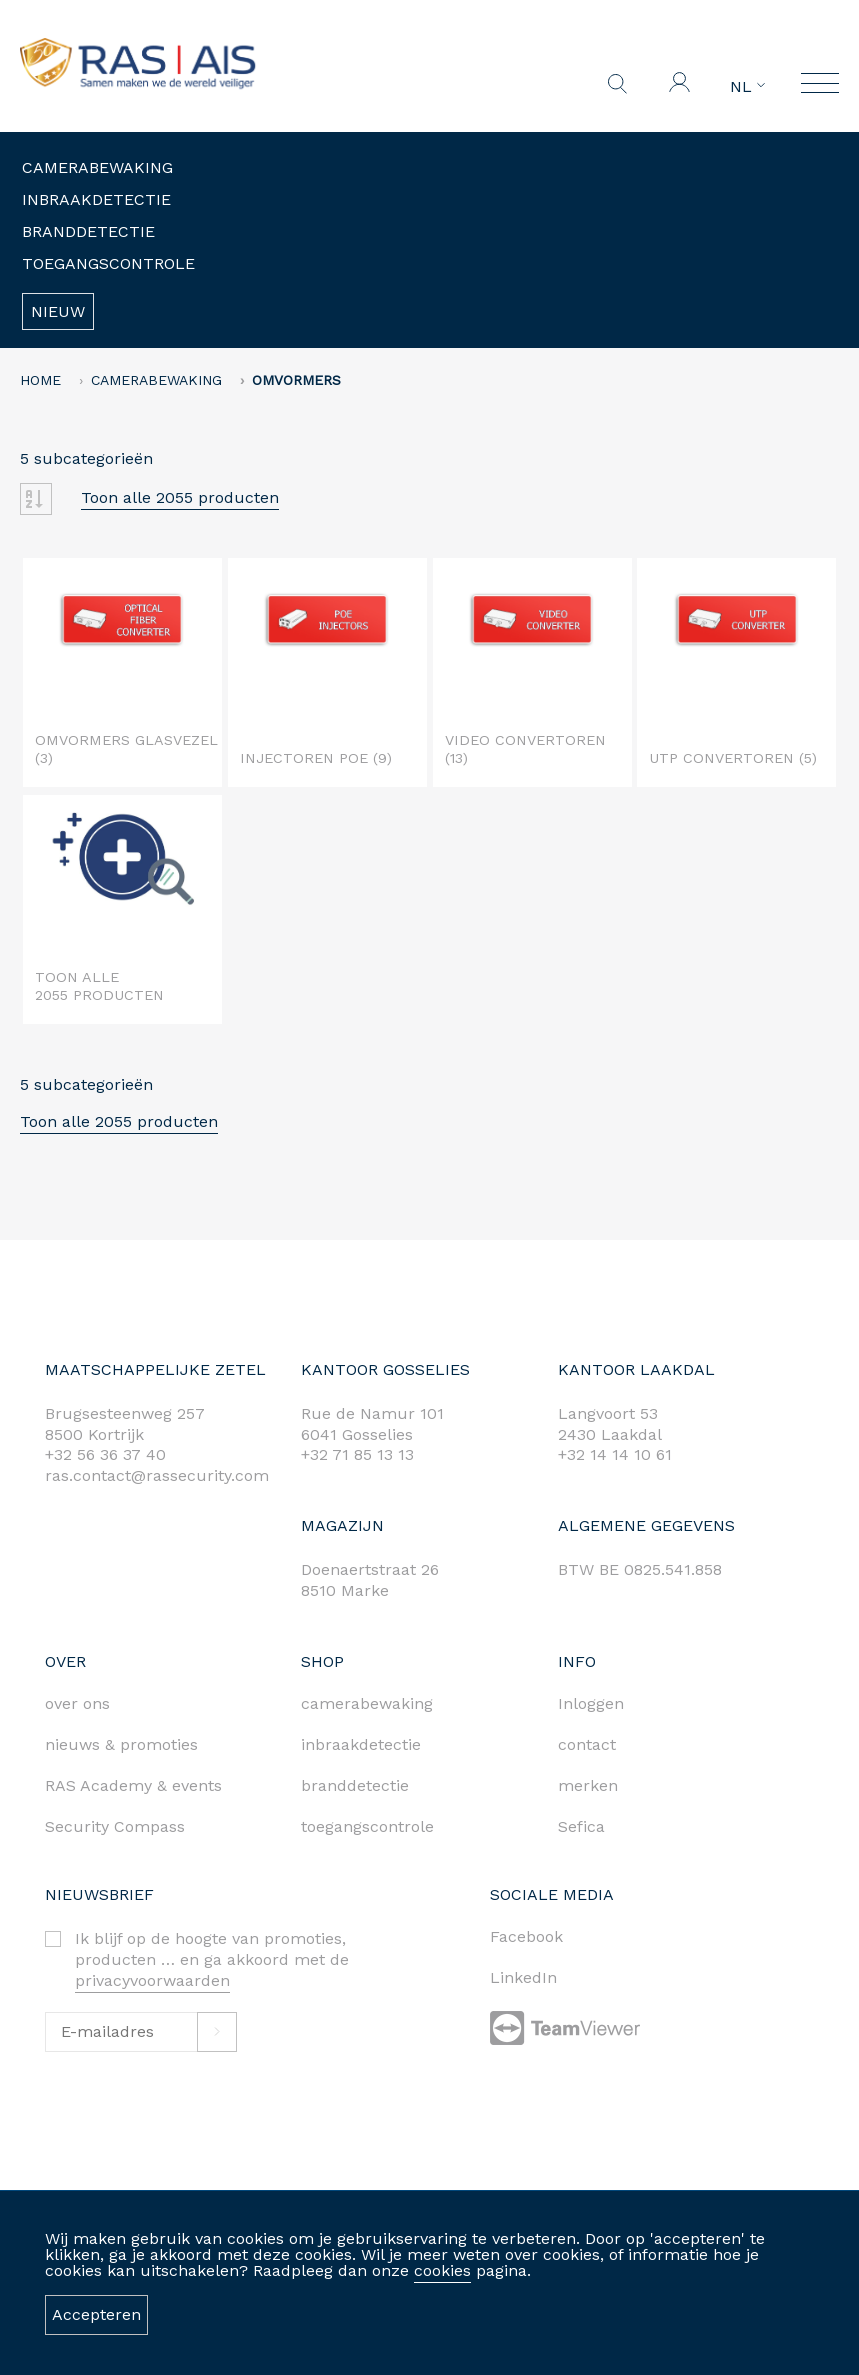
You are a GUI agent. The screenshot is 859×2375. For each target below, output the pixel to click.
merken (588, 1785)
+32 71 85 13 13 (357, 1454)
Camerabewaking (97, 167)
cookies (442, 2270)
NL (747, 87)
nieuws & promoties (121, 1744)
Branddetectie (88, 231)
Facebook (526, 1936)
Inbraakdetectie (96, 199)
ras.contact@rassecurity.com (157, 1475)
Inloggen (591, 1703)
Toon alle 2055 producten (180, 497)
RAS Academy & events (133, 1785)
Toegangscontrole (108, 263)
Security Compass (115, 1826)
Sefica (581, 1826)
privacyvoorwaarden (152, 1980)
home (40, 380)
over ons (77, 1703)
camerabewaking (367, 1703)
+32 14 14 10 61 (615, 1454)
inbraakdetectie (361, 1744)
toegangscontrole (367, 1826)
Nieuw (58, 311)
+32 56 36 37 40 (105, 1454)
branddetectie (355, 1785)
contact (587, 1744)
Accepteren (96, 2314)
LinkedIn (523, 1977)
